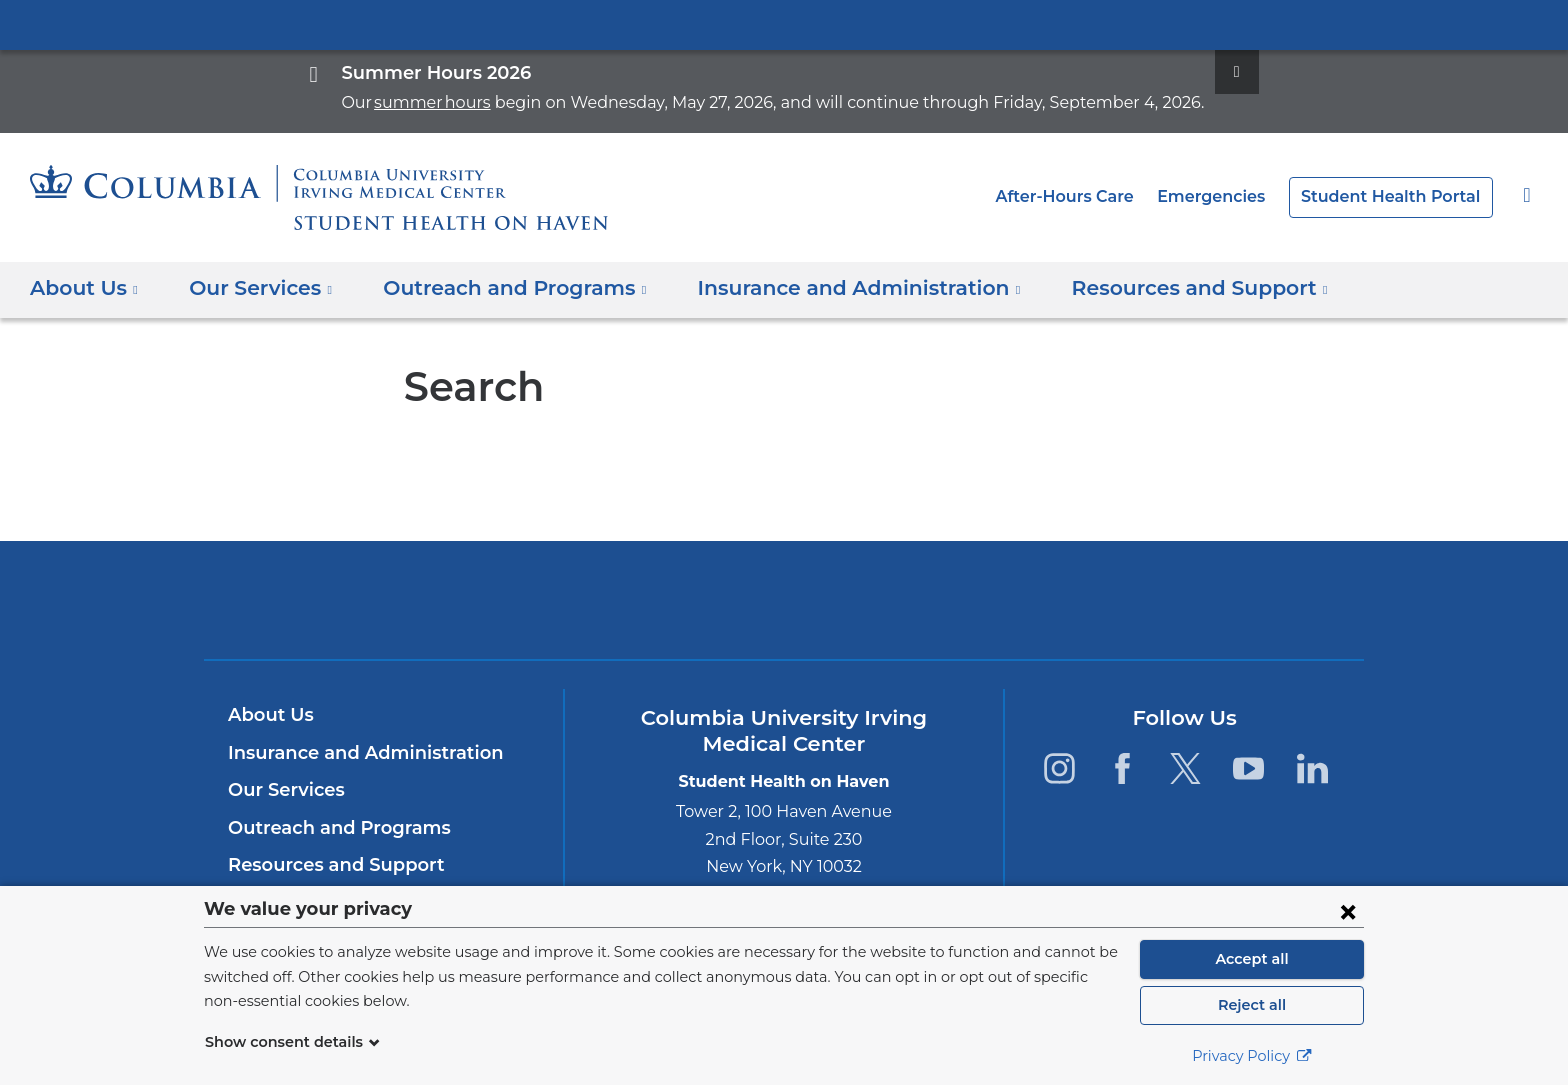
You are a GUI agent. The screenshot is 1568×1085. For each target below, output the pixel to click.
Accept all (1252, 959)
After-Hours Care (1093, 196)
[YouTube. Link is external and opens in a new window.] (1249, 768)
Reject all (1251, 1005)
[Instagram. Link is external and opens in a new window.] (1058, 768)
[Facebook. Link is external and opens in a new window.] (1122, 768)
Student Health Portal (1398, 196)
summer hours (466, 102)
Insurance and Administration (354, 753)
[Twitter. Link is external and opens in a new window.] (1185, 768)
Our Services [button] (255, 288)
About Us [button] (84, 288)
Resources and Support (329, 865)
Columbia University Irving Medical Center (784, 24)
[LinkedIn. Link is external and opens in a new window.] (1312, 768)
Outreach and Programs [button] (495, 288)
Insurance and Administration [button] (817, 288)
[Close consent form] (1348, 911)
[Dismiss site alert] (1191, 72)
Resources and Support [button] (1137, 288)
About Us (268, 715)
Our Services (283, 790)
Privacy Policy (1252, 1056)
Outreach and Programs (330, 828)
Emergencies (1232, 196)
